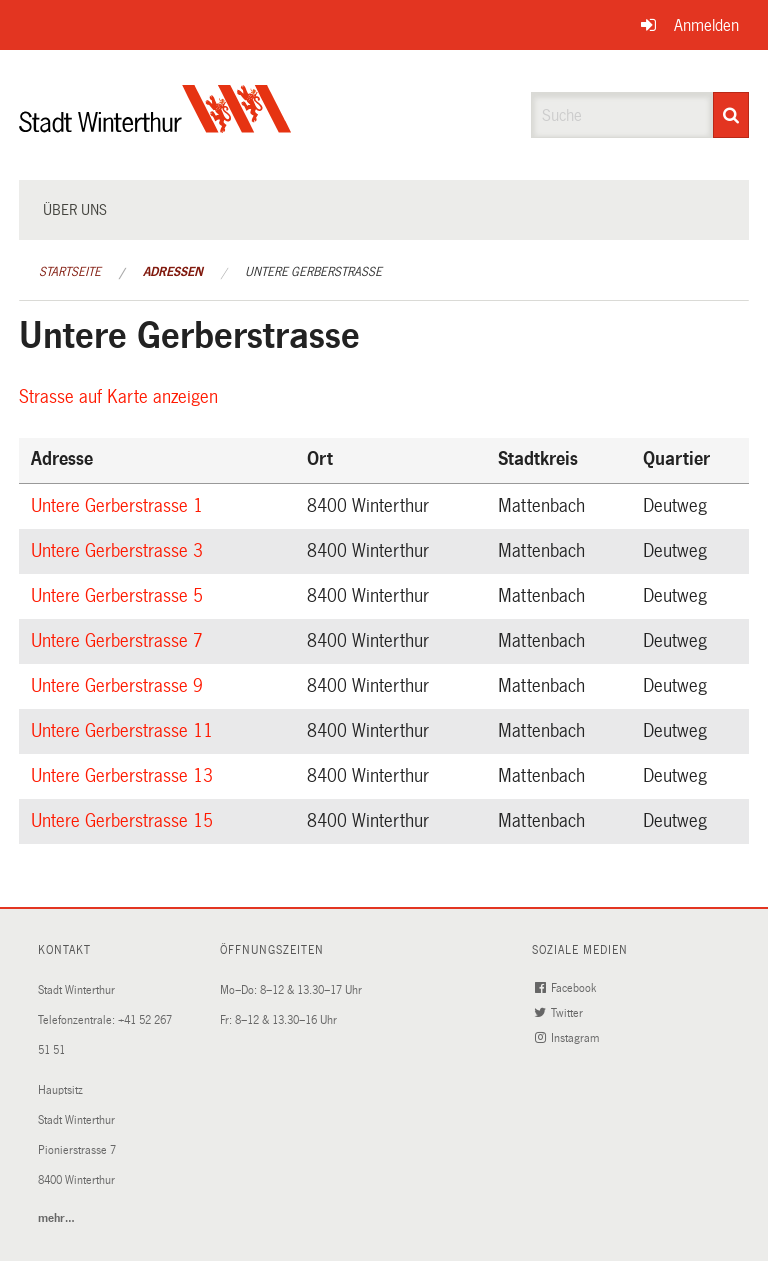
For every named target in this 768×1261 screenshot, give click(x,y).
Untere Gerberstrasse (313, 272)
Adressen (173, 272)
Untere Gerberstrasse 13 (125, 776)
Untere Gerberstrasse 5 (120, 596)
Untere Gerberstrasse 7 (120, 641)
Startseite (70, 272)
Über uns (75, 210)
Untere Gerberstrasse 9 (120, 686)
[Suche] (731, 115)
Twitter (561, 1013)
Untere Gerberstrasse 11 (125, 731)
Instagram (569, 1038)
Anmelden (706, 25)
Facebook (567, 988)
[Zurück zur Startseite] (155, 125)
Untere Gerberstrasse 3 (120, 551)
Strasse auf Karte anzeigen (121, 397)
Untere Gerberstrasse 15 (125, 821)
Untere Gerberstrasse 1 (120, 506)
